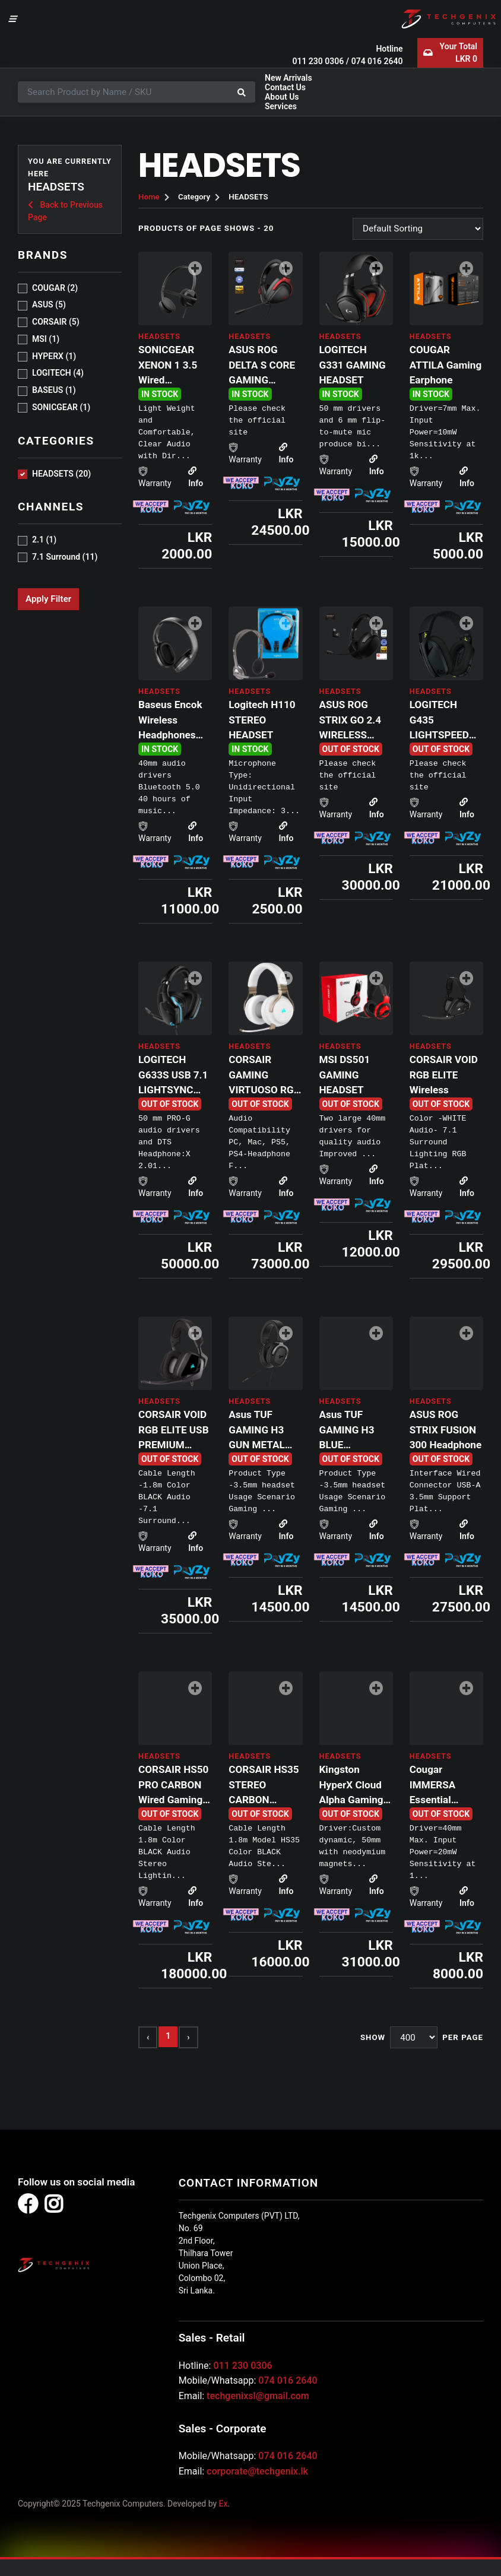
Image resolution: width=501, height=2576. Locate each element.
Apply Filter (48, 599)
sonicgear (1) (61, 407)
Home (149, 196)
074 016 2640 (377, 61)
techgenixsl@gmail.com (258, 2395)
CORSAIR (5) (56, 321)
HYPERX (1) (54, 356)
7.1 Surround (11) (64, 556)
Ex (223, 2503)
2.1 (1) (44, 539)
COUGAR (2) (55, 288)
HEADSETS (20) (61, 473)
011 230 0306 (318, 61)
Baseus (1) (54, 390)
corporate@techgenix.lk (257, 2471)
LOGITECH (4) (58, 372)
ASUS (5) (49, 304)
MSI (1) (45, 339)
